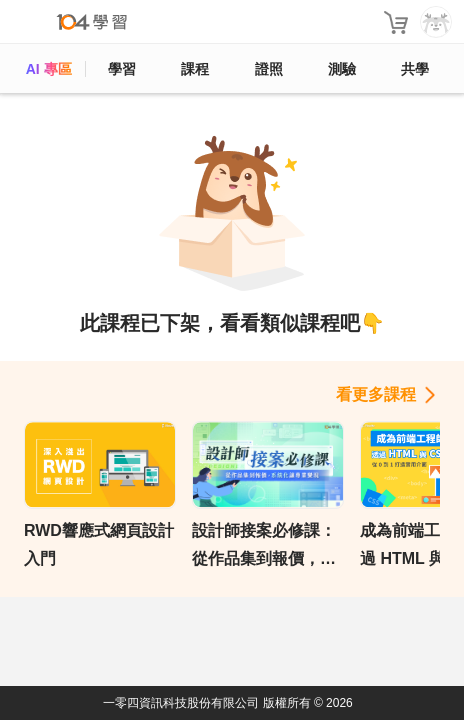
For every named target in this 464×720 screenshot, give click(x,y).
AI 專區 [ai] (49, 69)
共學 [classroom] (415, 69)
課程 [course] (195, 69)
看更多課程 (376, 394)
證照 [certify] (269, 69)
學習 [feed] (122, 69)
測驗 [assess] (342, 69)
